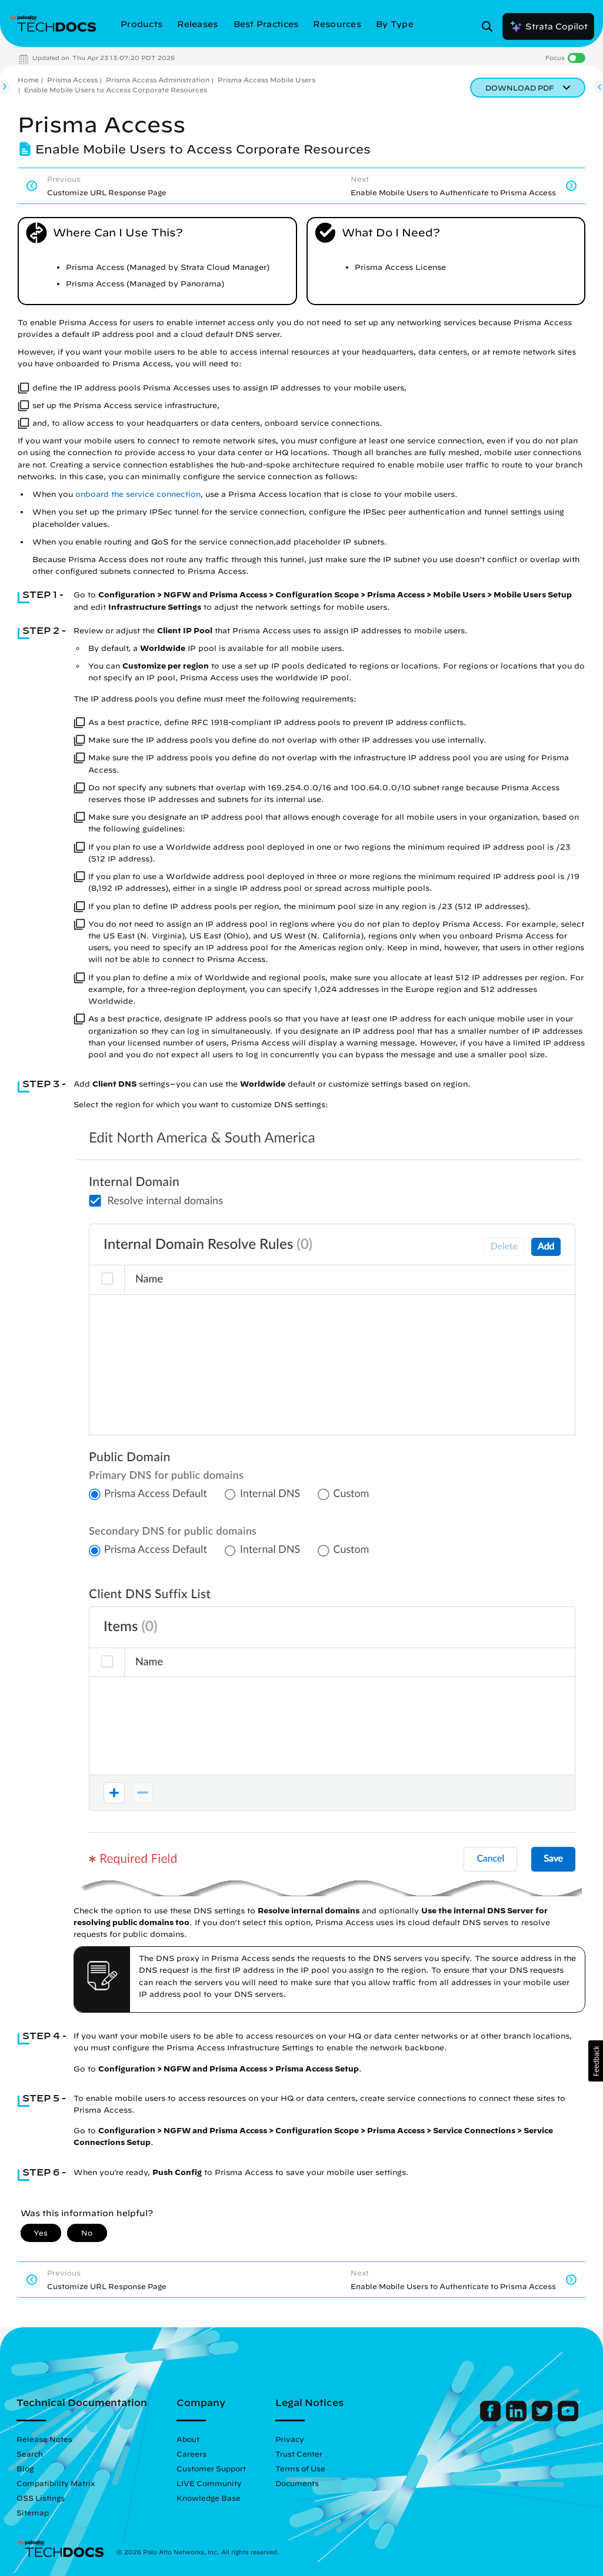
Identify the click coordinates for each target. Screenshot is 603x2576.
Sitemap (32, 2512)
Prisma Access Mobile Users (266, 79)
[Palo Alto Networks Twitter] (543, 2418)
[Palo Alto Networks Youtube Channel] (568, 2418)
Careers (191, 2454)
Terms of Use (300, 2468)
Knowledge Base (208, 2498)
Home (28, 79)
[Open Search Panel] (490, 26)
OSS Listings (40, 2498)
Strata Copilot (548, 26)
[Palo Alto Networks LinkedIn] (517, 2418)
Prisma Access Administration (157, 79)
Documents (297, 2483)
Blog (25, 2468)
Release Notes (44, 2439)
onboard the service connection (138, 494)
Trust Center (298, 2454)
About (187, 2439)
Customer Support (211, 2468)
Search (29, 2454)
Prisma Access (72, 79)
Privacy (289, 2439)
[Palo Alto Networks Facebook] (491, 2418)
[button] (595, 2060)
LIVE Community (209, 2483)
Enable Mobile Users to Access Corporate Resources (115, 89)
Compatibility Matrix (55, 2483)
